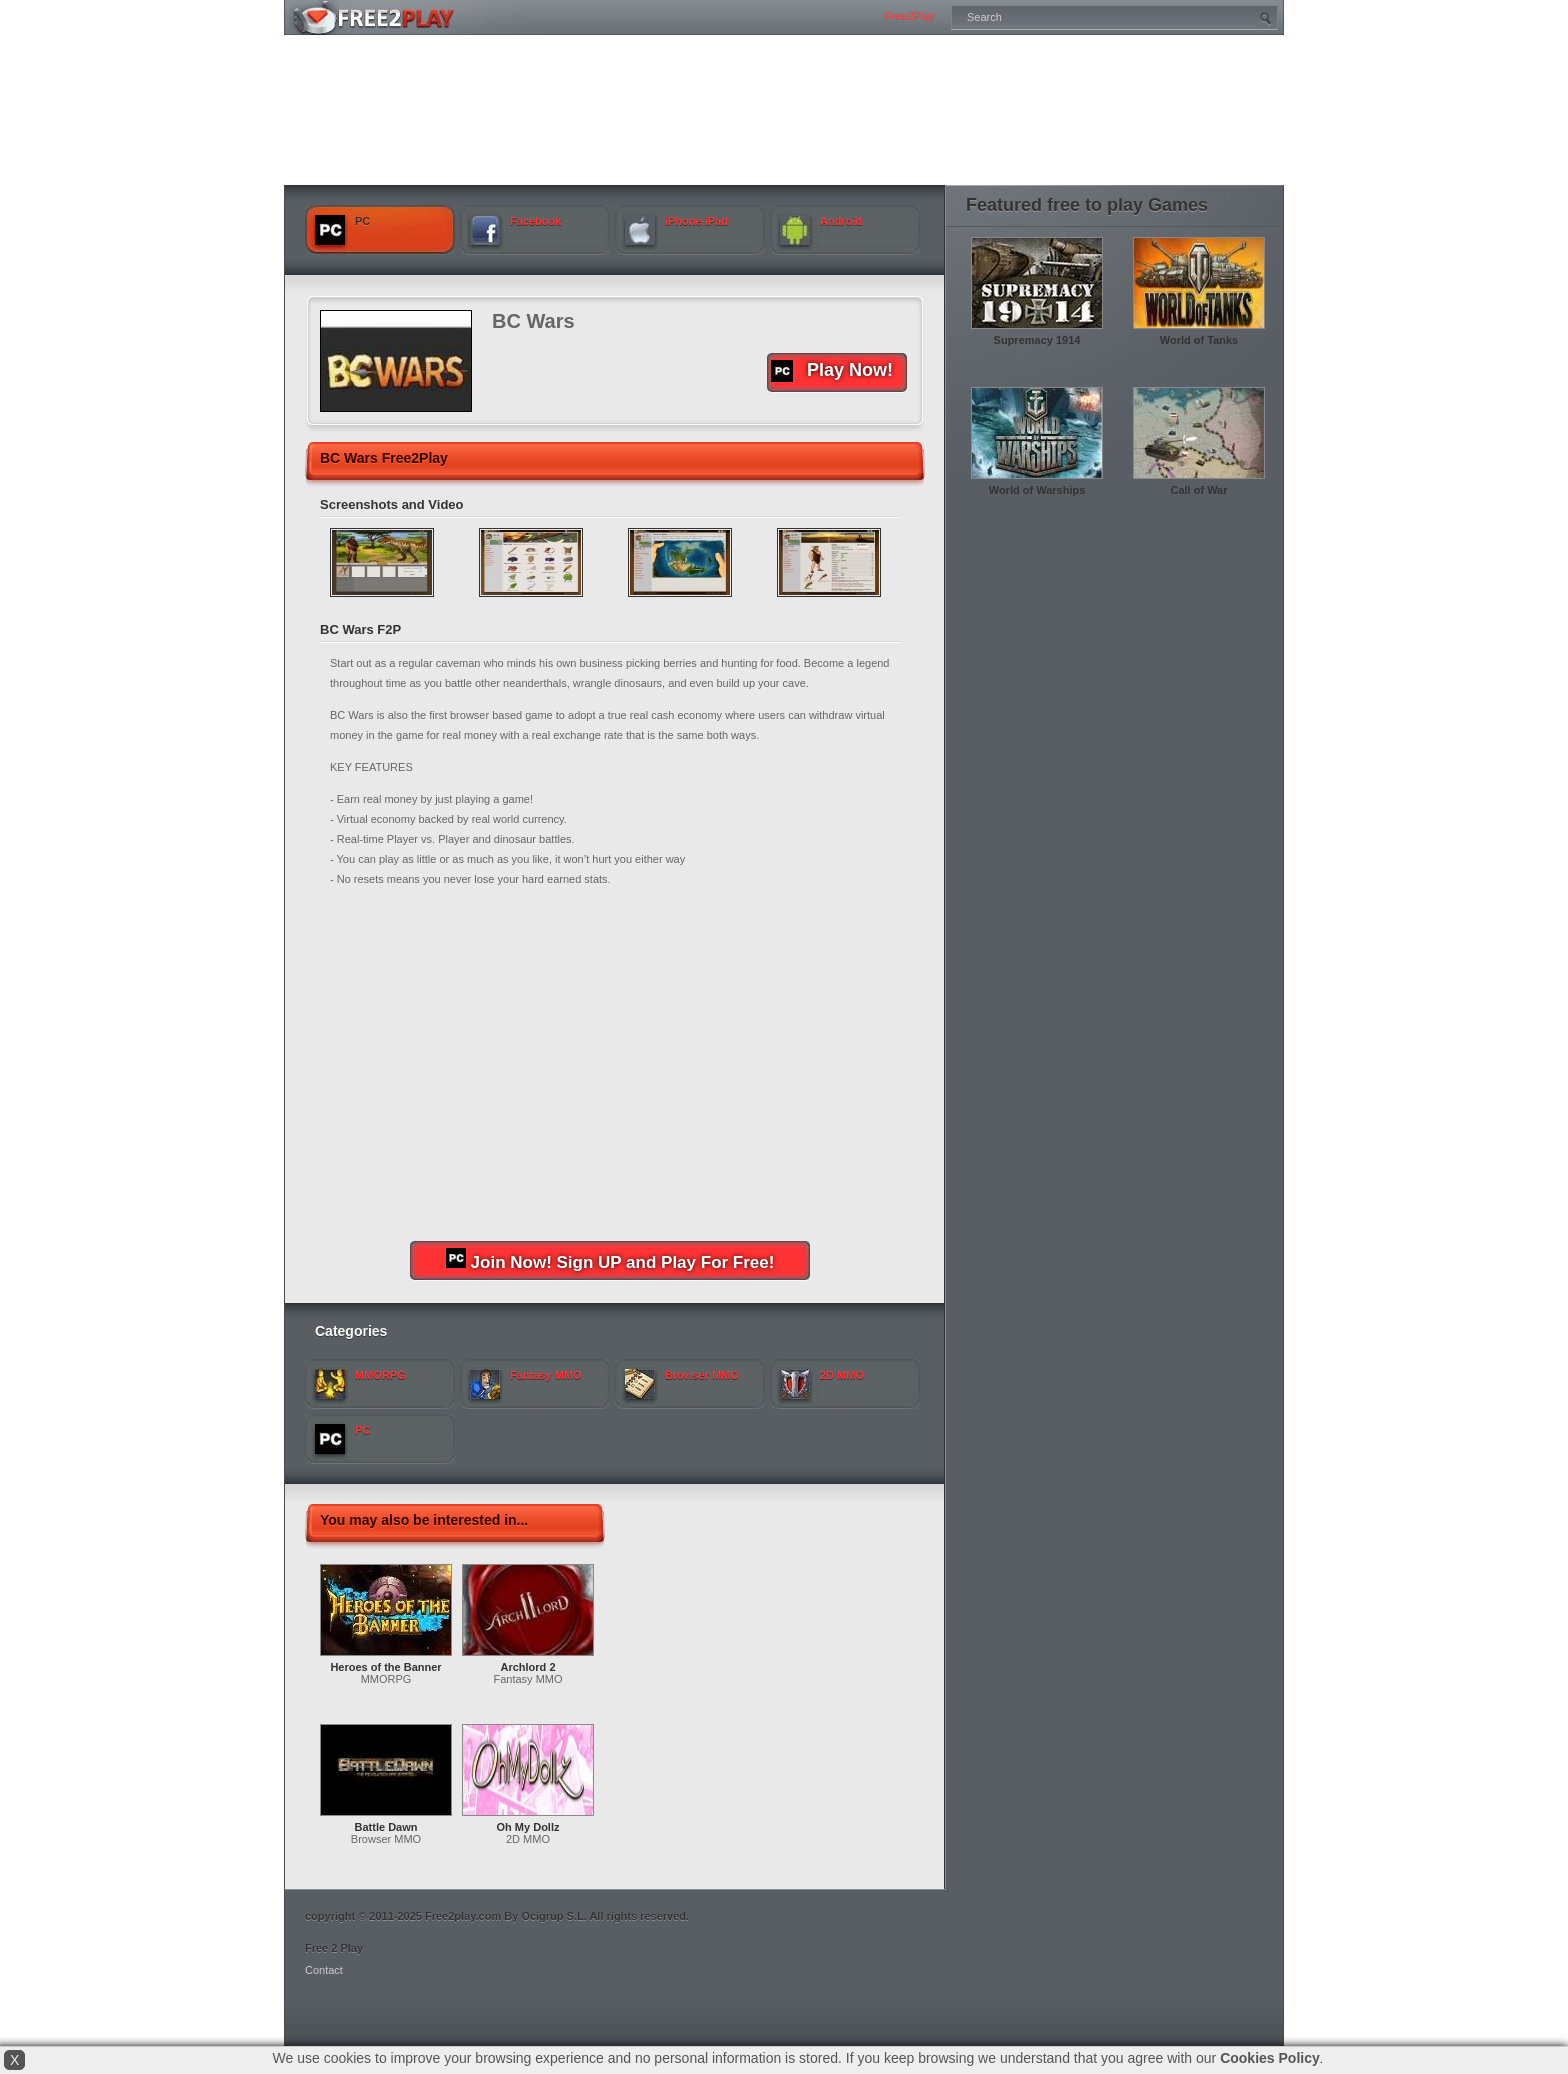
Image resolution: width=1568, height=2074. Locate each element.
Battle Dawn (386, 1827)
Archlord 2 (527, 1667)
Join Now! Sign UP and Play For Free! (610, 1260)
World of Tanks (1199, 340)
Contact (324, 1970)
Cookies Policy (1270, 2058)
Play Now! (832, 371)
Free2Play (910, 16)
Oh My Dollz (528, 1827)
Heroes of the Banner (385, 1667)
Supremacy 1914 (1037, 340)
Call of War (1198, 490)
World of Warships (1037, 490)
